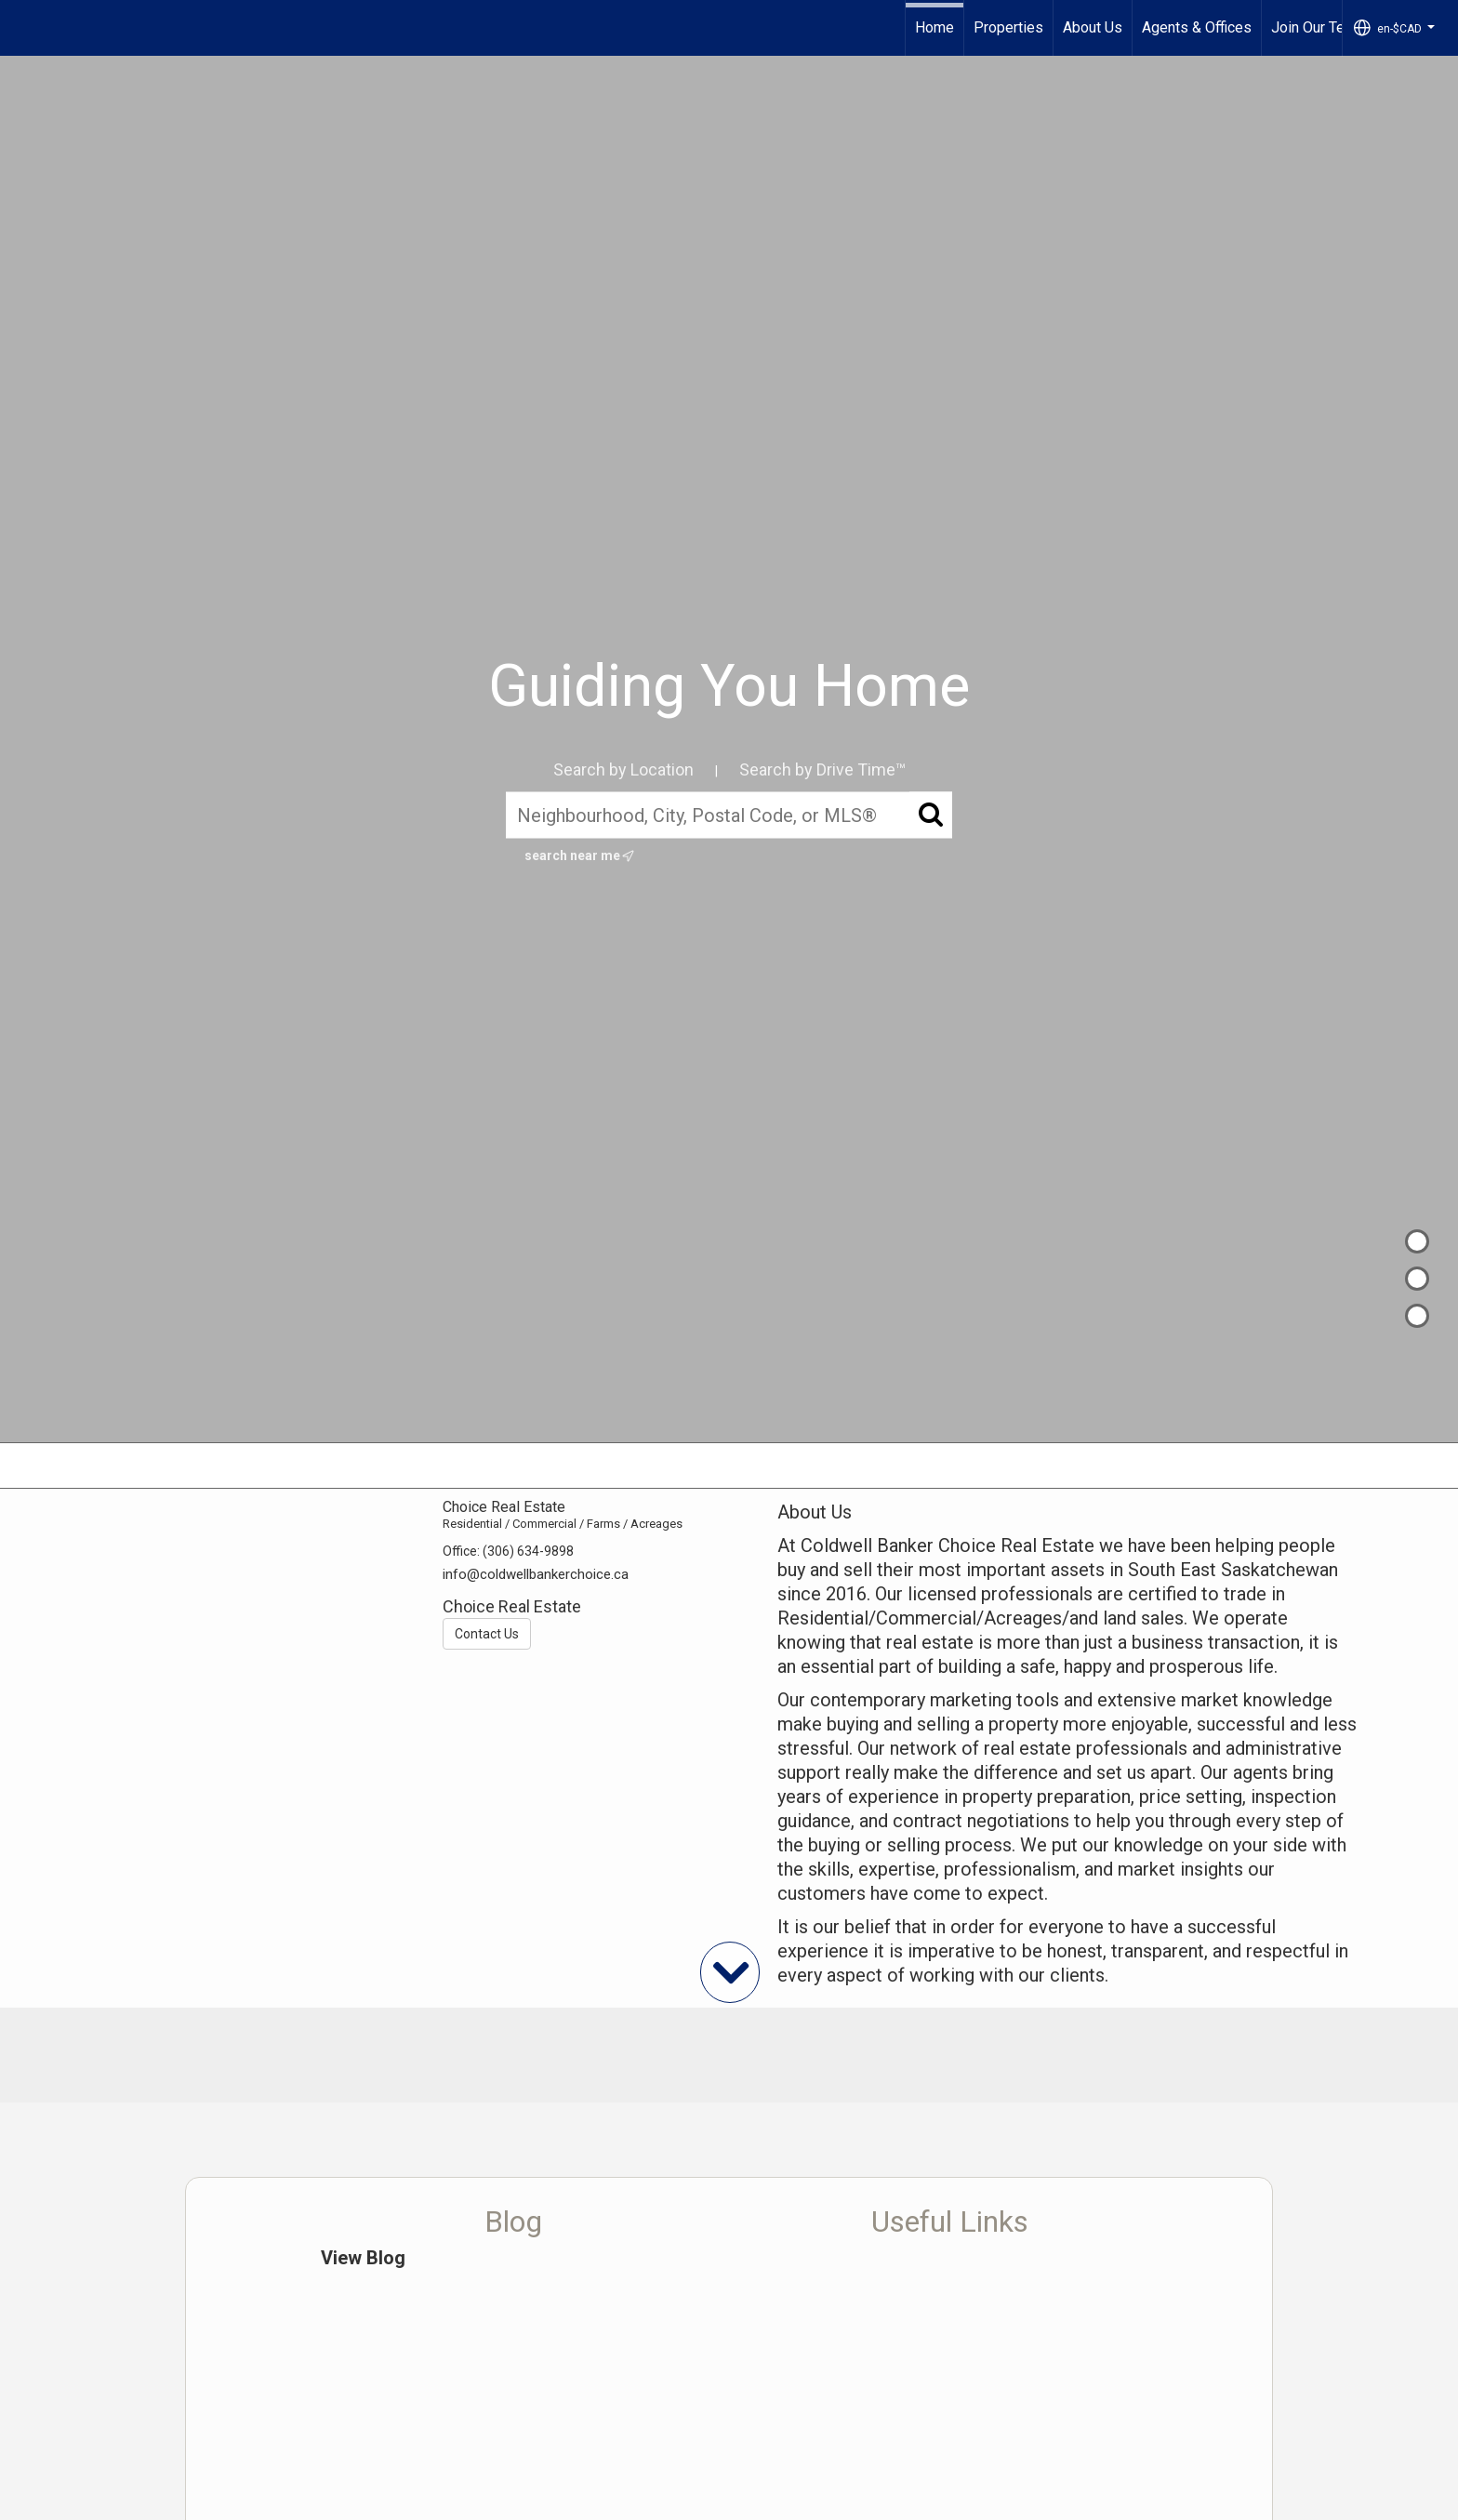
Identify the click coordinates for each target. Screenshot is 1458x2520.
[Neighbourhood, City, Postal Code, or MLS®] (729, 815)
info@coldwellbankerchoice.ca (536, 1574)
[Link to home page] (23, 28)
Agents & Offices (1197, 27)
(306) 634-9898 (528, 1551)
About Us (1092, 27)
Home (934, 27)
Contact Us (487, 1633)
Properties (1008, 27)
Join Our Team (1317, 27)
